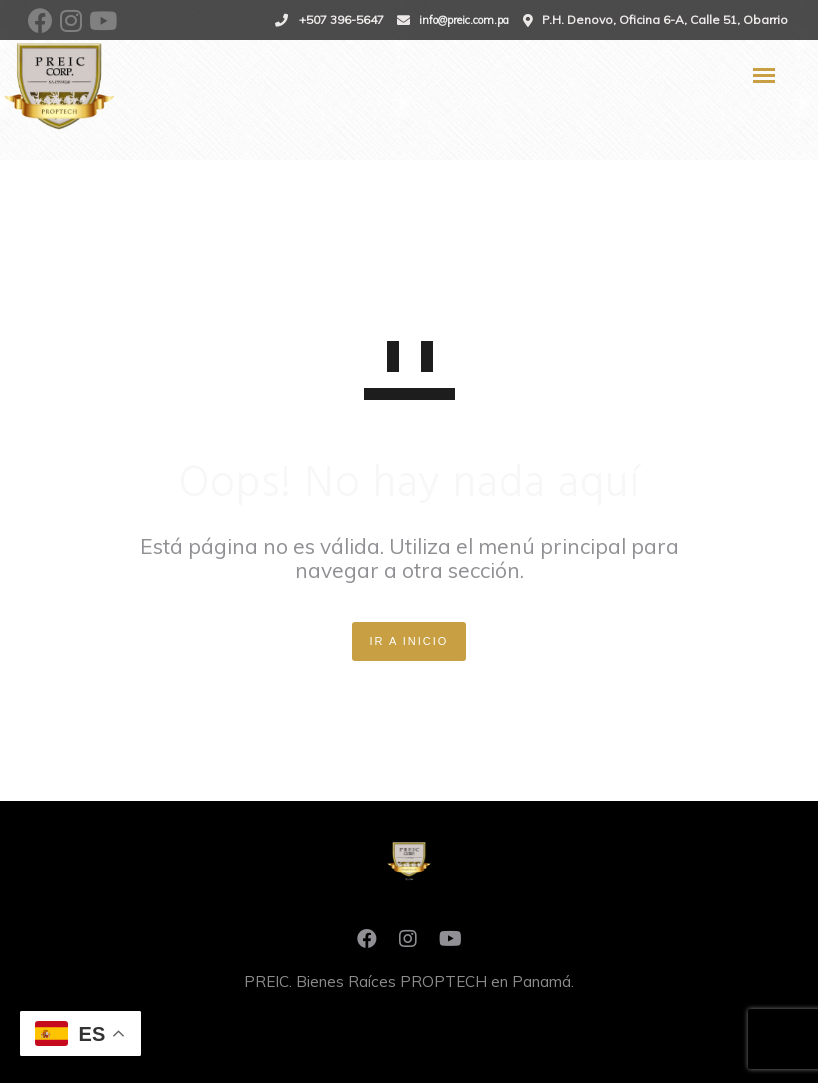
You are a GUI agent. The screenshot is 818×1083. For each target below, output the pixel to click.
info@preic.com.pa (464, 20)
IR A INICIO (409, 641)
